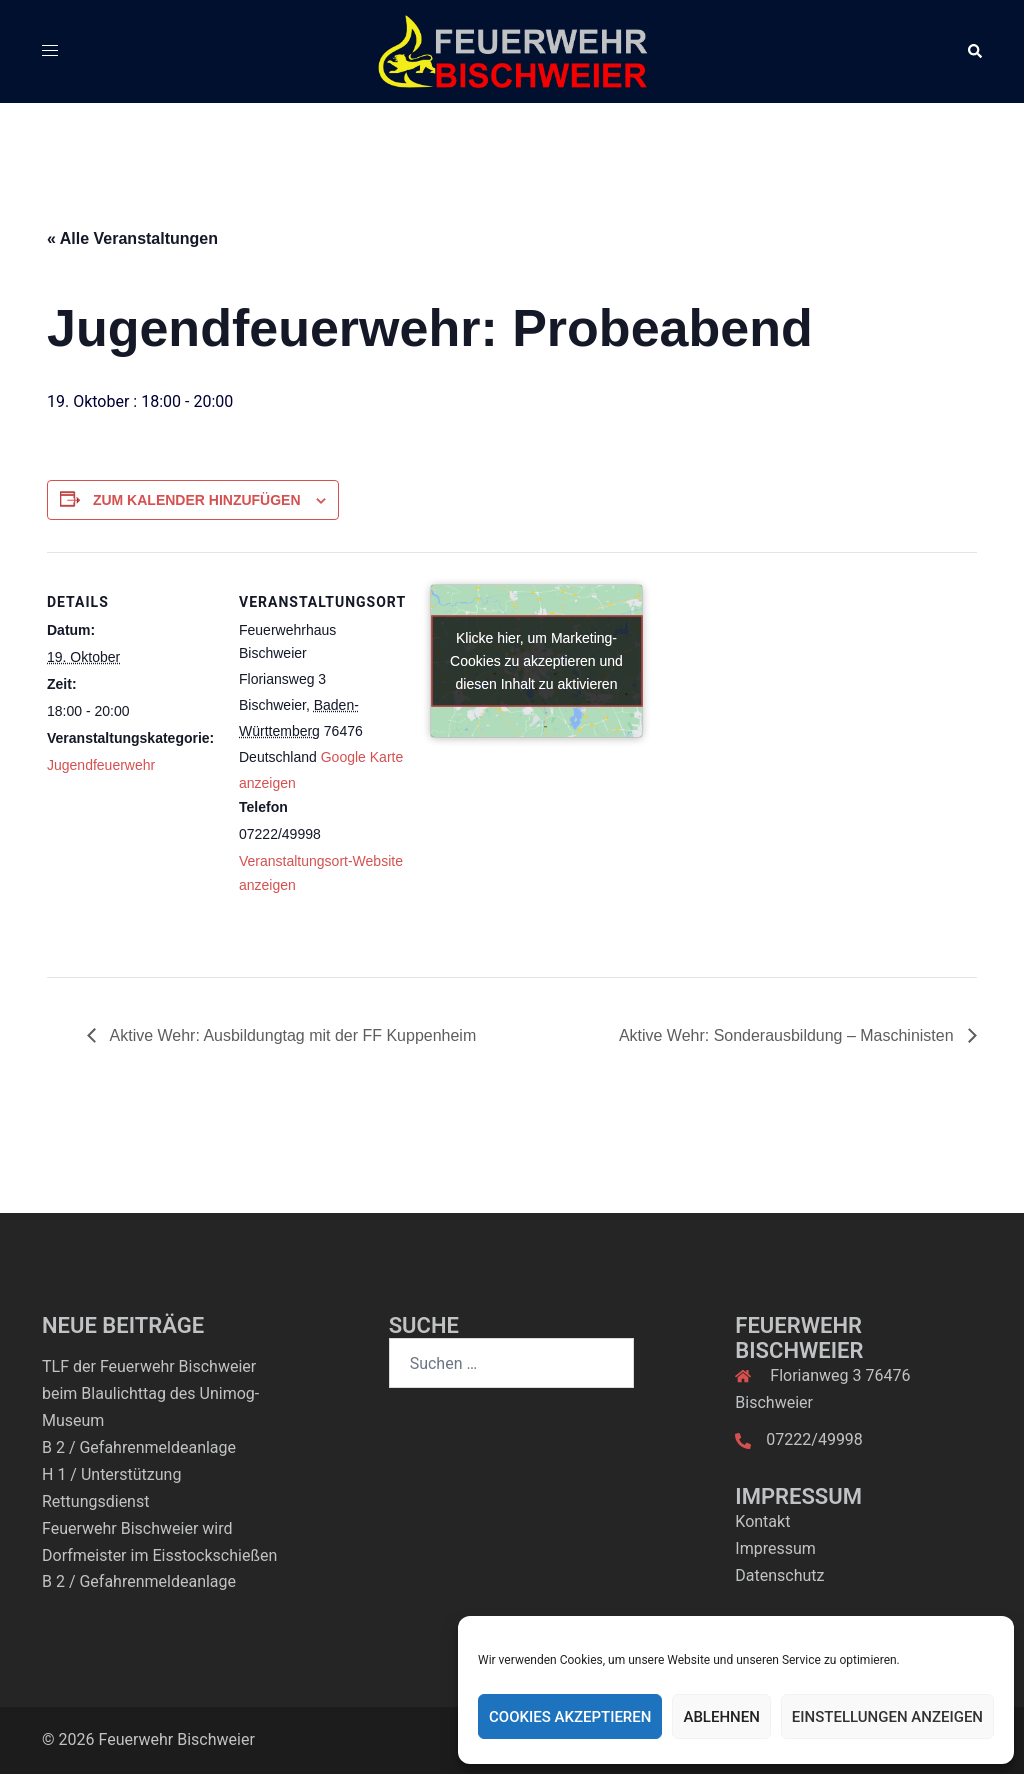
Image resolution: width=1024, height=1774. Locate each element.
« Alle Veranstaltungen (132, 238)
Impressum (775, 1548)
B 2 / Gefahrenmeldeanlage (139, 1447)
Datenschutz (779, 1575)
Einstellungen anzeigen (887, 1717)
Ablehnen (721, 1717)
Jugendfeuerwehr (101, 765)
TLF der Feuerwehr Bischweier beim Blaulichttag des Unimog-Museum (150, 1393)
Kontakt (762, 1521)
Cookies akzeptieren (570, 1717)
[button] (974, 51)
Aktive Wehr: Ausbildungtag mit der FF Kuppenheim (291, 1035)
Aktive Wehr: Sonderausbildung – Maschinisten (788, 1035)
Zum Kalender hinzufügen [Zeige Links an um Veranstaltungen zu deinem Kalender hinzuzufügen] (197, 500)
